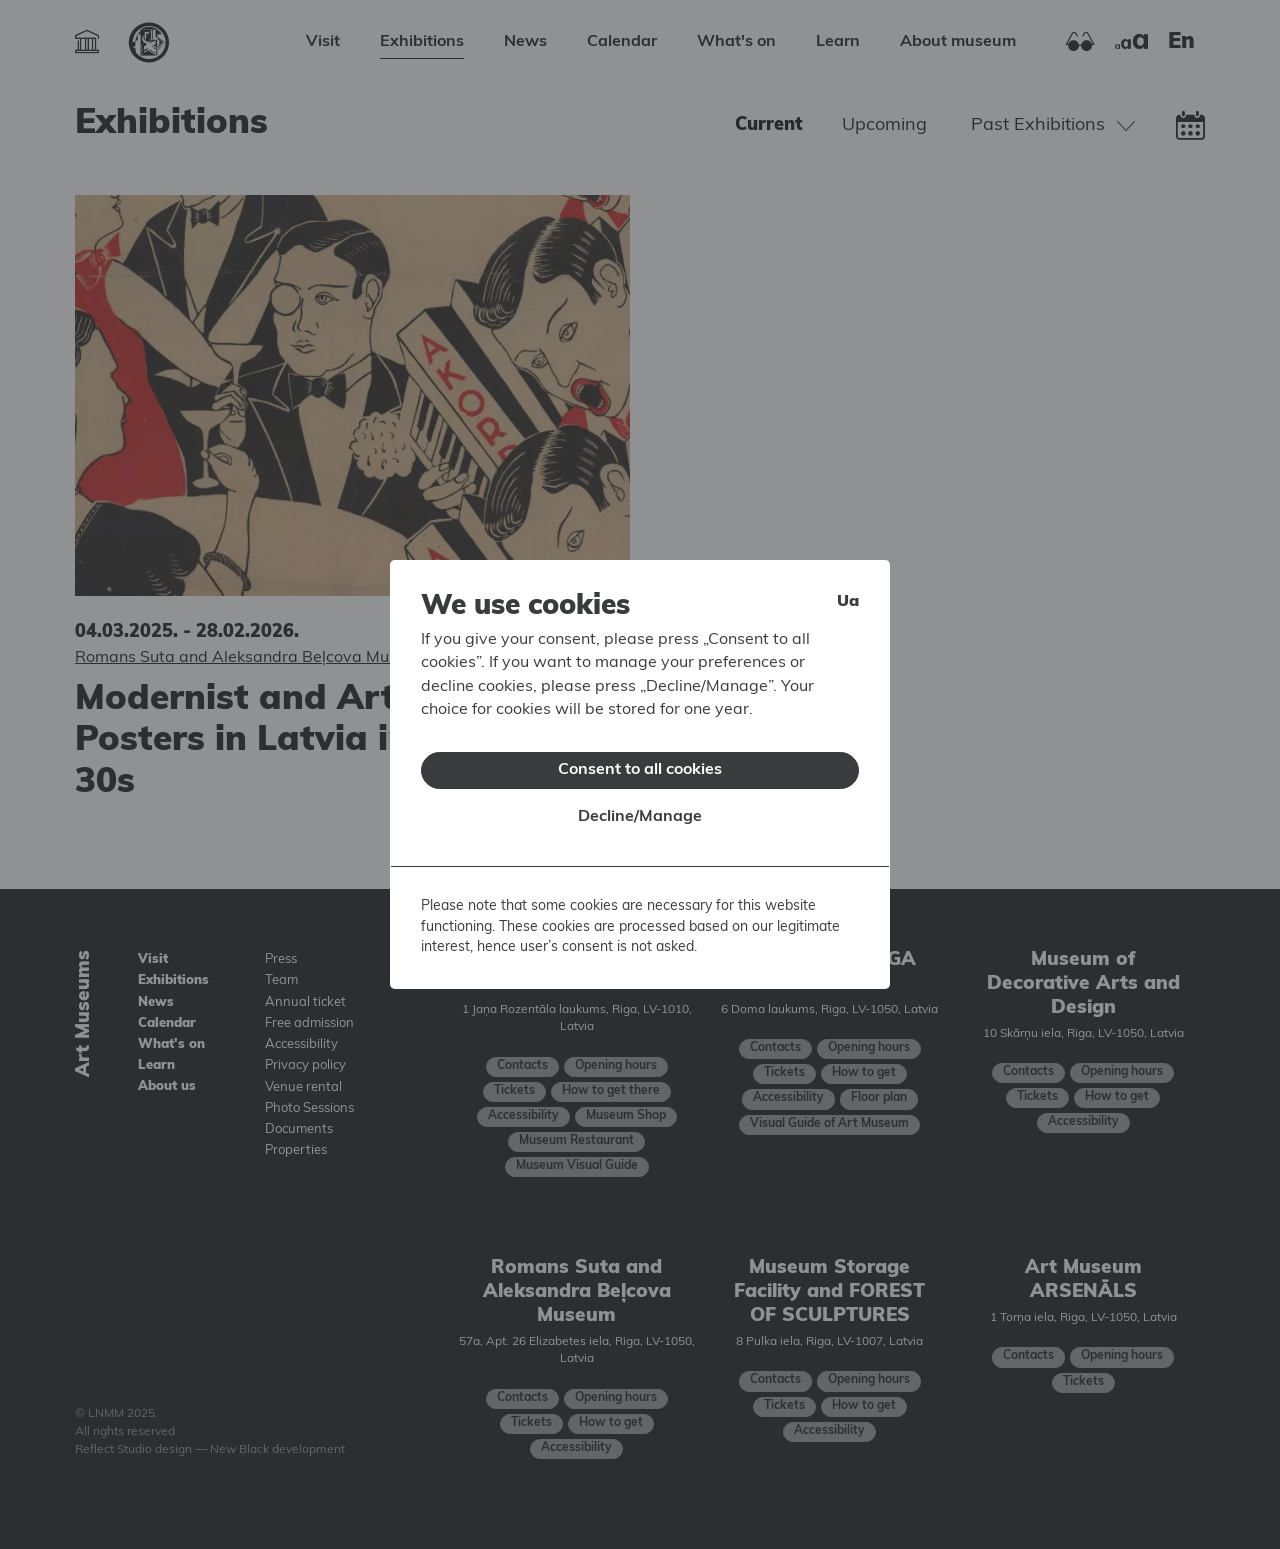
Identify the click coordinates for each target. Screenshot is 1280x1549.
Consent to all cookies (640, 757)
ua (848, 589)
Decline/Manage (640, 804)
